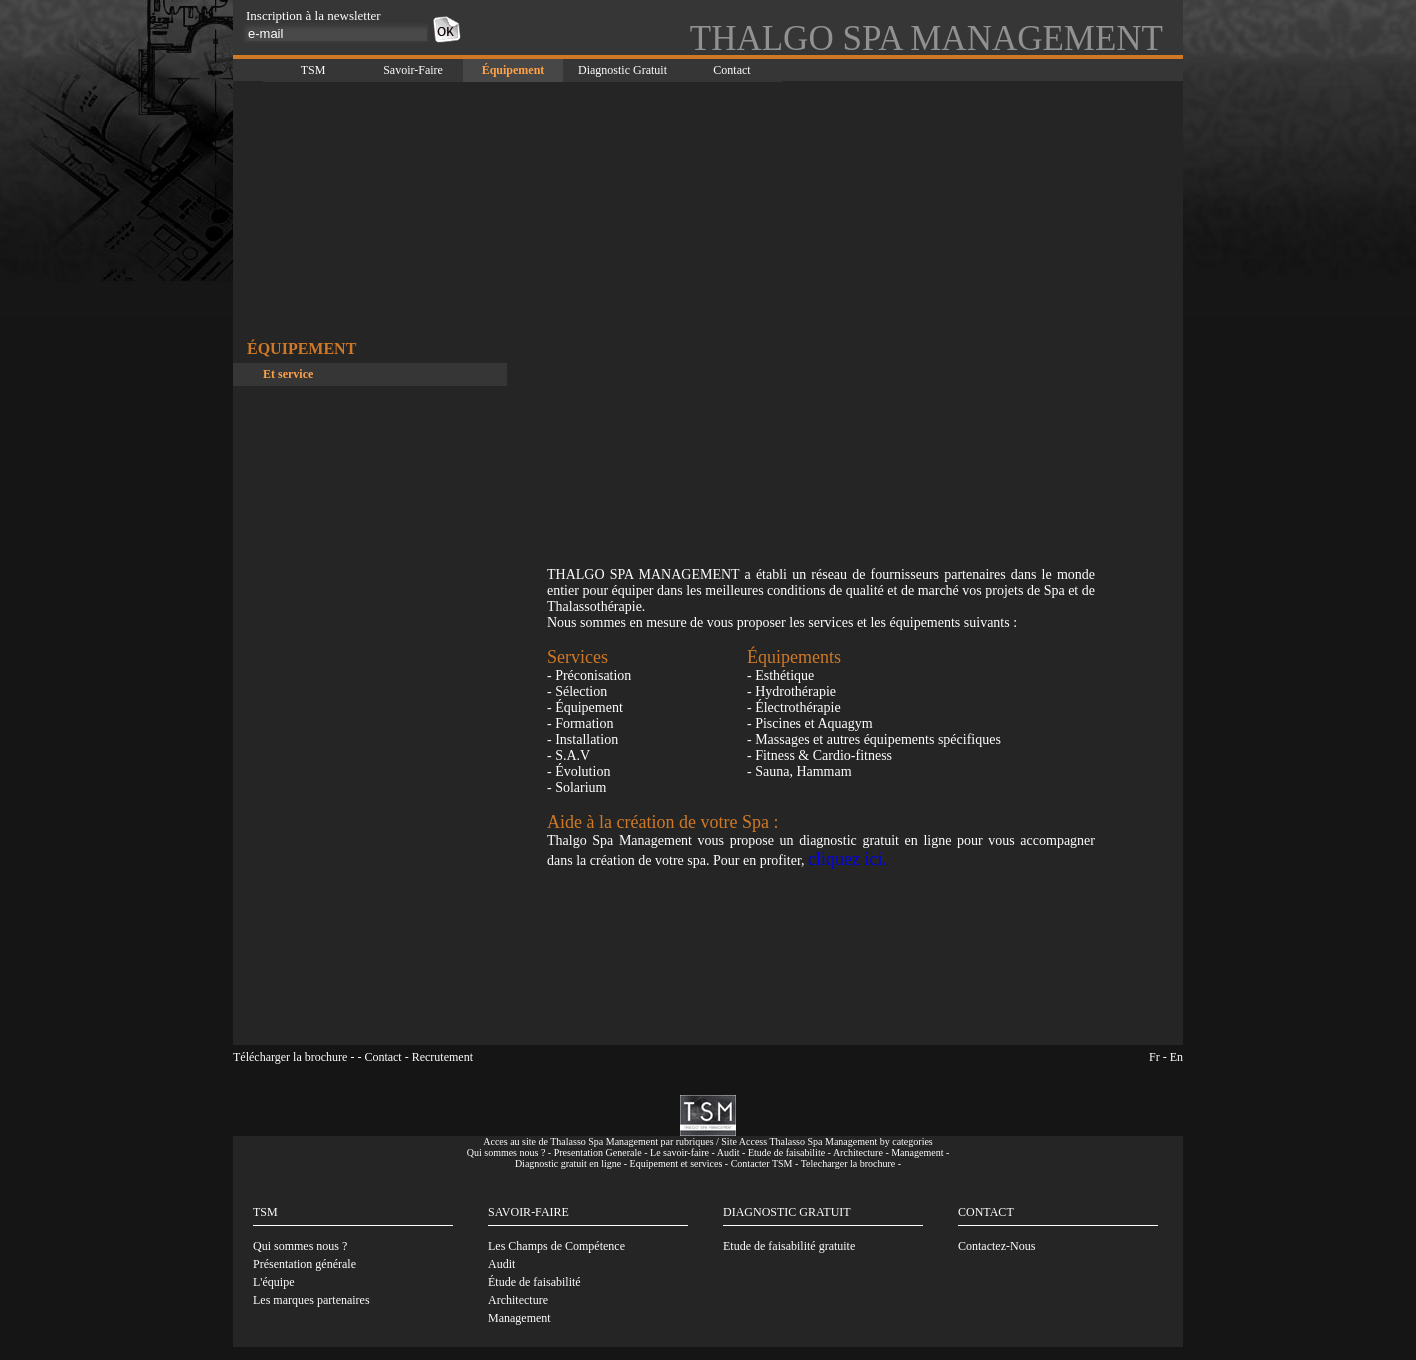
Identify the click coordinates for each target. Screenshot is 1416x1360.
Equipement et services (676, 1163)
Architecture (858, 1152)
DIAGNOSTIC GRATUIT (787, 1212)
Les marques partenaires (311, 1300)
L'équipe (273, 1282)
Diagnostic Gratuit (622, 70)
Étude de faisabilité (534, 1282)
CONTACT (986, 1212)
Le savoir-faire (679, 1152)
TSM (313, 70)
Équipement (513, 70)
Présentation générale (304, 1264)
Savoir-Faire (413, 70)
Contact (731, 70)
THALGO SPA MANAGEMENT (926, 38)
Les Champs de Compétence (556, 1246)
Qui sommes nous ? (506, 1152)
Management (917, 1152)
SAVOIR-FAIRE (528, 1212)
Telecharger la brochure (848, 1163)
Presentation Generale (598, 1152)
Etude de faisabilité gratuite (789, 1246)
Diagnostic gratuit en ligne (568, 1163)
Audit (728, 1152)
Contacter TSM (762, 1163)
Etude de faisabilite (786, 1152)
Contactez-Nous (996, 1246)
